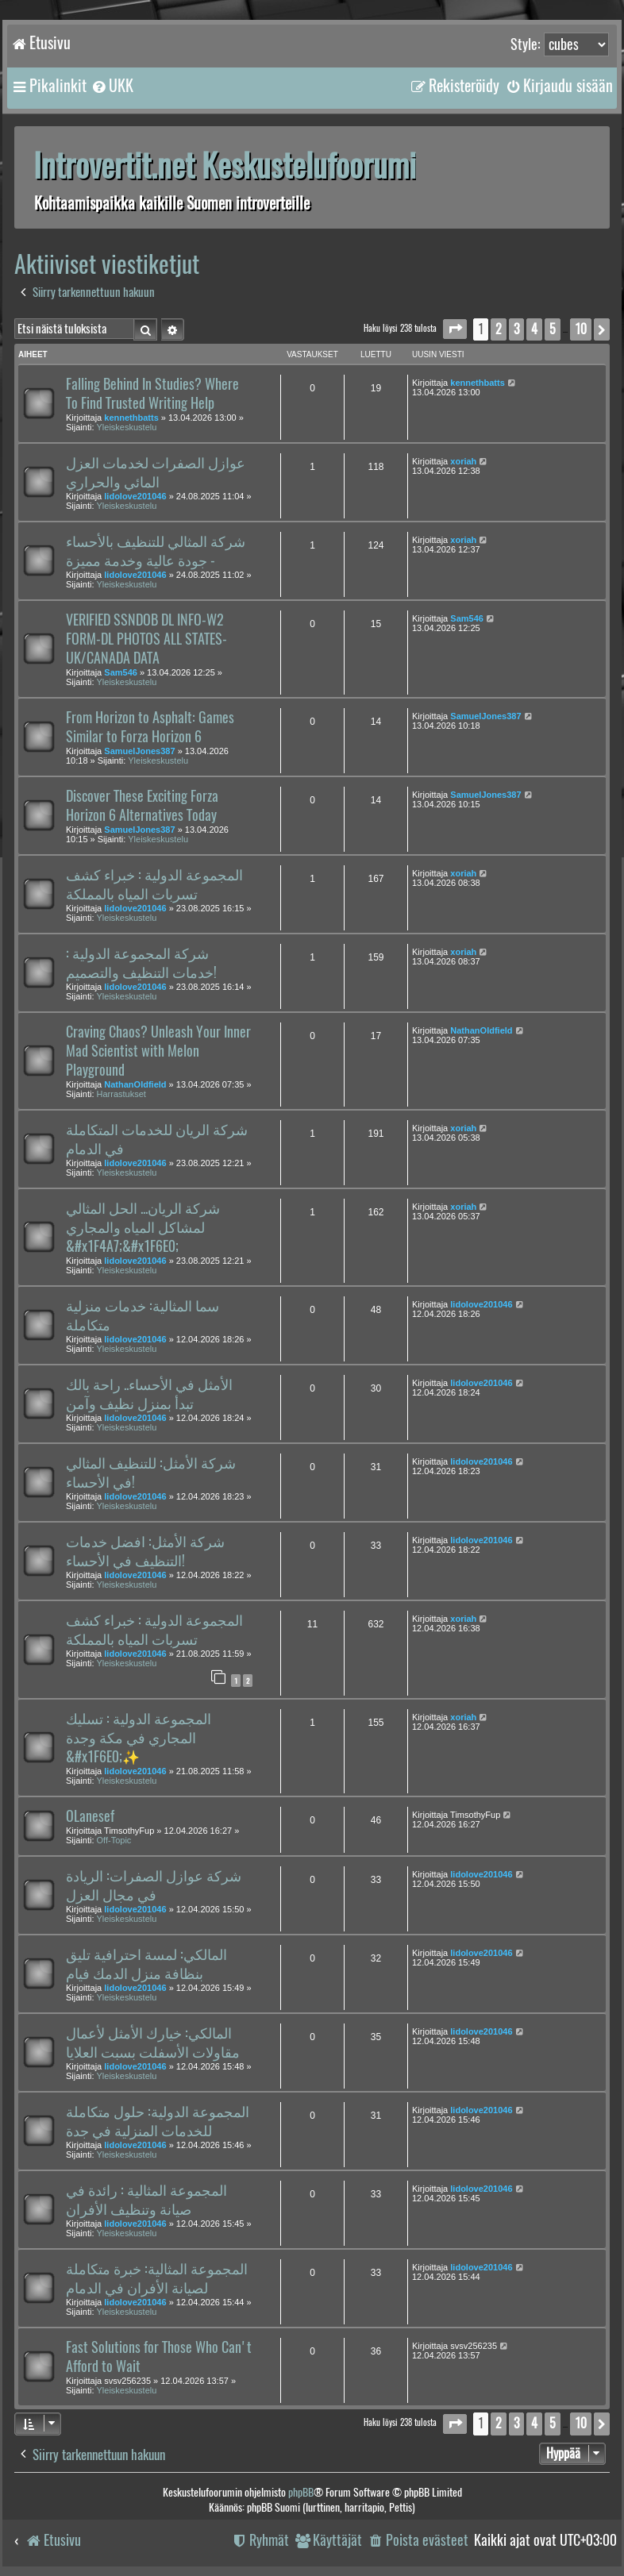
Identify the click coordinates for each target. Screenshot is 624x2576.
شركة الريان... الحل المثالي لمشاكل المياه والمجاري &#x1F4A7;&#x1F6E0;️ (143, 1227)
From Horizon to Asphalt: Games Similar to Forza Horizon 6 (150, 727)
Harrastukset (121, 1094)
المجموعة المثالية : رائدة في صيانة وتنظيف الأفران (146, 2200)
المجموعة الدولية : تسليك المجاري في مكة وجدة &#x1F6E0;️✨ (138, 1737)
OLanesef (90, 1816)
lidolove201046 (135, 496)
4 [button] (534, 329)
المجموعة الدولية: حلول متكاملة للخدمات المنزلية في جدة (157, 2121)
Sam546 (120, 672)
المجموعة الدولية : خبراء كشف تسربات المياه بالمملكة (154, 884)
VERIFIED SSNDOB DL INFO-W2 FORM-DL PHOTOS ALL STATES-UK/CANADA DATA (146, 639)
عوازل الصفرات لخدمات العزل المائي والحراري (155, 472)
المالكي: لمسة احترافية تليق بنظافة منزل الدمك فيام (146, 1964)
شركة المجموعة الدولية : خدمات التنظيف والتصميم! (141, 963)
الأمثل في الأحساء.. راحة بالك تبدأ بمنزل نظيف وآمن (149, 1394)
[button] (455, 329)
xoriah (463, 461)
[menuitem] (112, 85)
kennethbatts (131, 417)
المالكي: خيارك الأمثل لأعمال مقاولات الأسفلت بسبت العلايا (153, 2042)
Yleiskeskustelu (127, 427)
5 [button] (552, 329)
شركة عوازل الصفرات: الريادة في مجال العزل (153, 1885)
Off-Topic (114, 1840)
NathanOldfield (135, 1084)
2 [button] (498, 329)
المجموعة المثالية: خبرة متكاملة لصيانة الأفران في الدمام (157, 2278)
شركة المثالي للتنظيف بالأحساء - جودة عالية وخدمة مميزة (155, 551)
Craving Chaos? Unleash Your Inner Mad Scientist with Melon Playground (158, 1051)
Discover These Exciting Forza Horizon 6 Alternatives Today (142, 806)
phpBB (301, 2492)
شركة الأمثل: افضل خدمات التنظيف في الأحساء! (145, 1551)
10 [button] (581, 329)
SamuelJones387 (139, 751)
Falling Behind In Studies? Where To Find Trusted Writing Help (152, 394)
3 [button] (516, 329)
